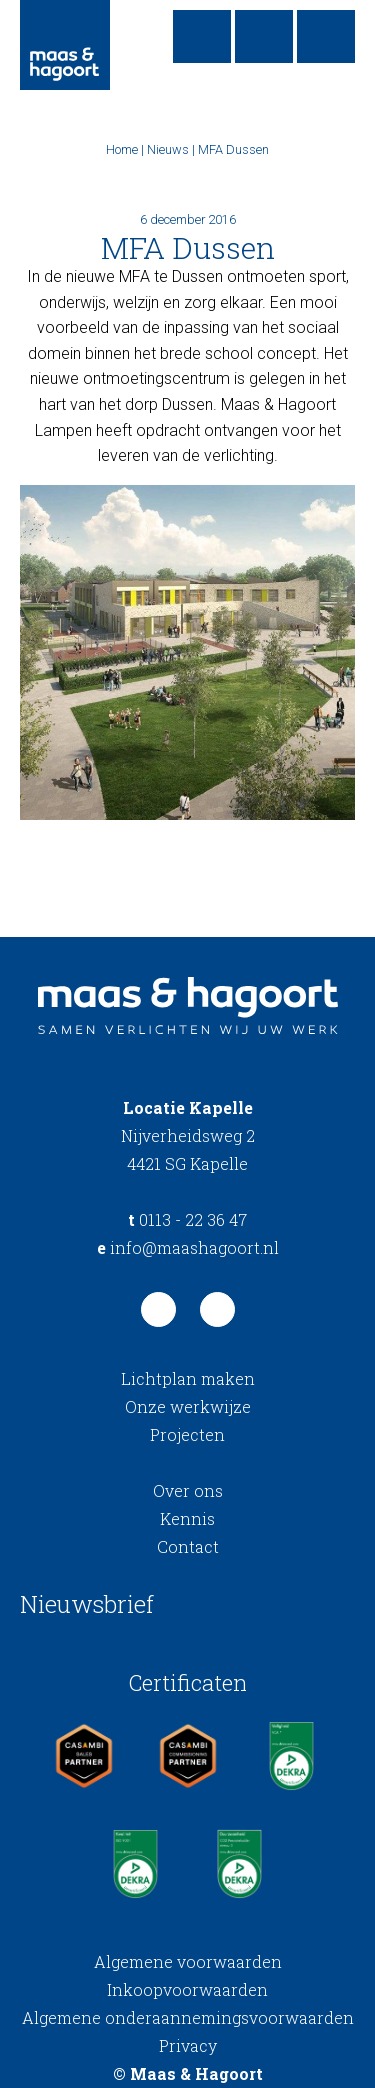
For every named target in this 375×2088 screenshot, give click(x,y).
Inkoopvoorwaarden (187, 1989)
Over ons (188, 1490)
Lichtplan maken (188, 1378)
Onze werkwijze (188, 1406)
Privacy (188, 2045)
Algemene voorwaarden (188, 1961)
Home (122, 149)
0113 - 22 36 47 (187, 1219)
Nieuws (168, 149)
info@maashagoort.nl (188, 1247)
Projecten (187, 1434)
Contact (188, 1546)
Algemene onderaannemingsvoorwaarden (188, 2017)
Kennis (187, 1518)
